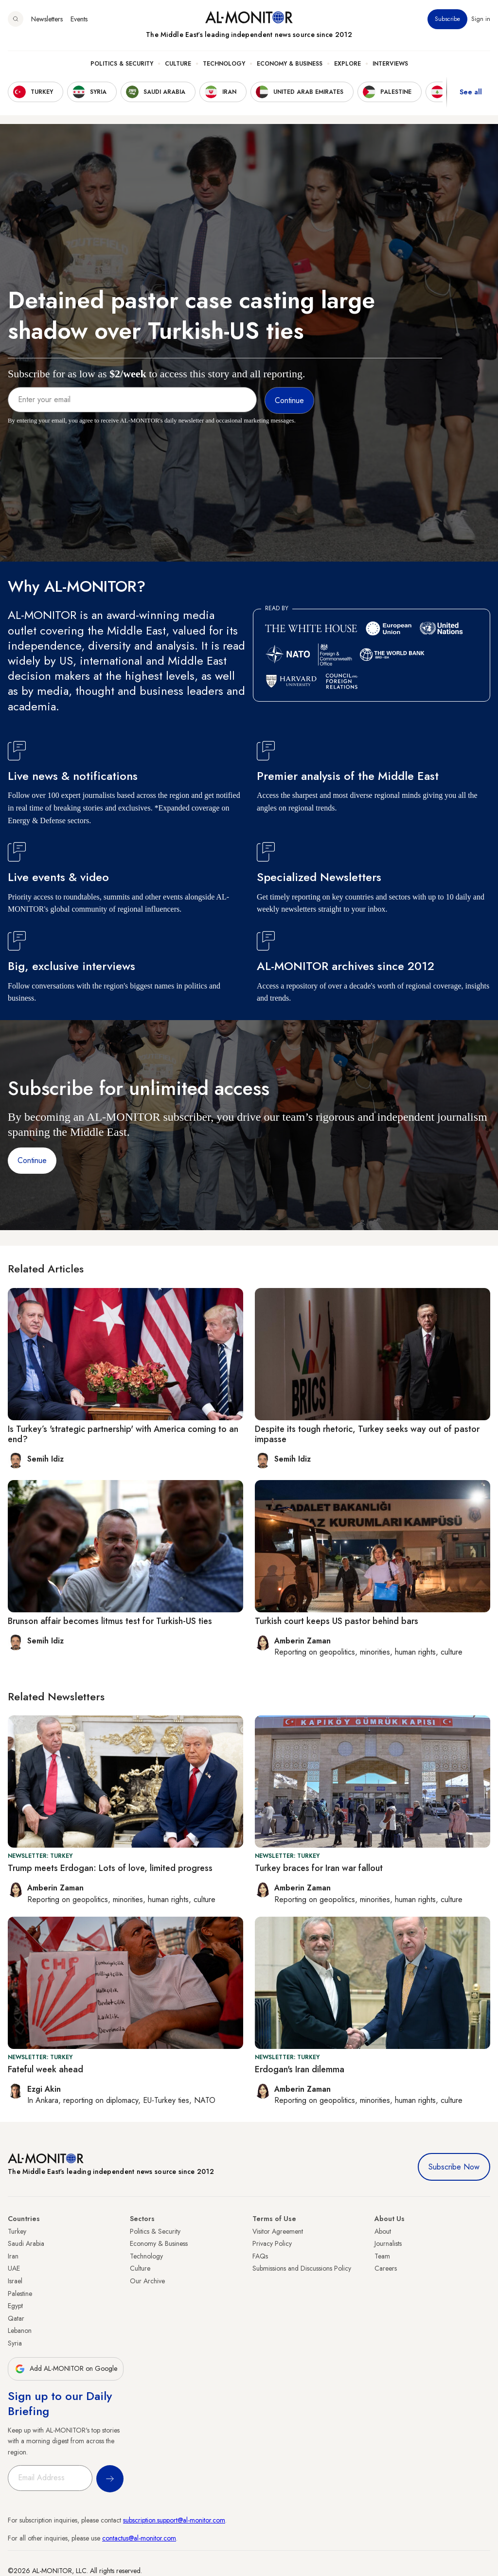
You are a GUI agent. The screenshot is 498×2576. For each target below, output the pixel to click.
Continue (32, 1160)
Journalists (388, 2243)
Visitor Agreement (277, 2231)
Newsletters (47, 19)
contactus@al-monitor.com (139, 2538)
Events (79, 19)
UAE (14, 2268)
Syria (15, 2343)
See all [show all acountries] (471, 92)
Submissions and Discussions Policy (301, 2268)
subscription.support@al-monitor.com (174, 2520)
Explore (347, 64)
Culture (178, 64)
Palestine (20, 2293)
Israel (15, 2281)
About (382, 2231)
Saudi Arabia (26, 2243)
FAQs (260, 2256)
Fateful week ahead (45, 2069)
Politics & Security (121, 64)
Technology (224, 64)
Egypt (15, 2306)
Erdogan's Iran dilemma (299, 2069)
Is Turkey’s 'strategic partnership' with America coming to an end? (123, 1434)
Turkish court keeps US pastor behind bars (336, 1621)
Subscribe (447, 19)
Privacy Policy (272, 2243)
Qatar (16, 2318)
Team (382, 2256)
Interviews (390, 64)
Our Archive (147, 2281)
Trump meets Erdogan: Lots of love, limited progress (110, 1868)
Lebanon (20, 2330)
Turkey (17, 2231)
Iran (13, 2256)
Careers (385, 2268)
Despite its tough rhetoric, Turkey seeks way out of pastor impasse (367, 1434)
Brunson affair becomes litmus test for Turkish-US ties (110, 1621)
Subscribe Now (454, 2166)
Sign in (480, 19)
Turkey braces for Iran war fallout (319, 1868)
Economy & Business (289, 64)
